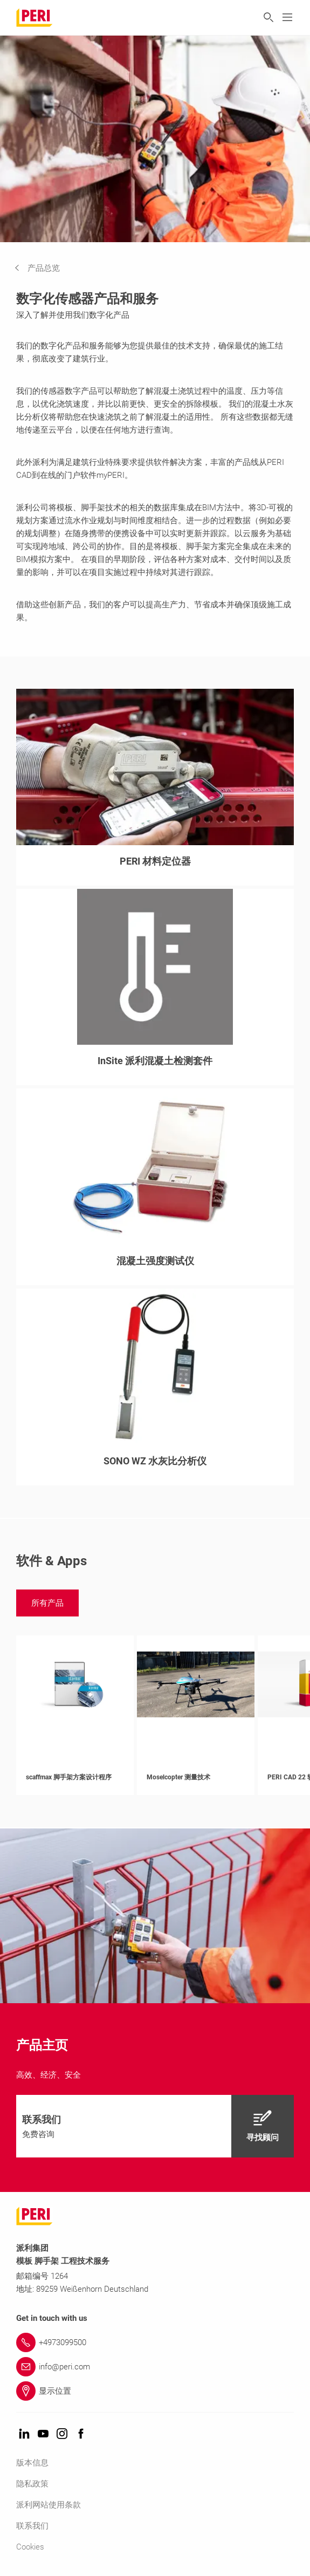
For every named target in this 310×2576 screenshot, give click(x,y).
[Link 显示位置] (155, 2391)
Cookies (30, 2547)
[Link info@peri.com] (155, 2366)
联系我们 (32, 2526)
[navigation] (45, 268)
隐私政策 (32, 2484)
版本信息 (32, 2463)
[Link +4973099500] (155, 2342)
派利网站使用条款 (48, 2505)
